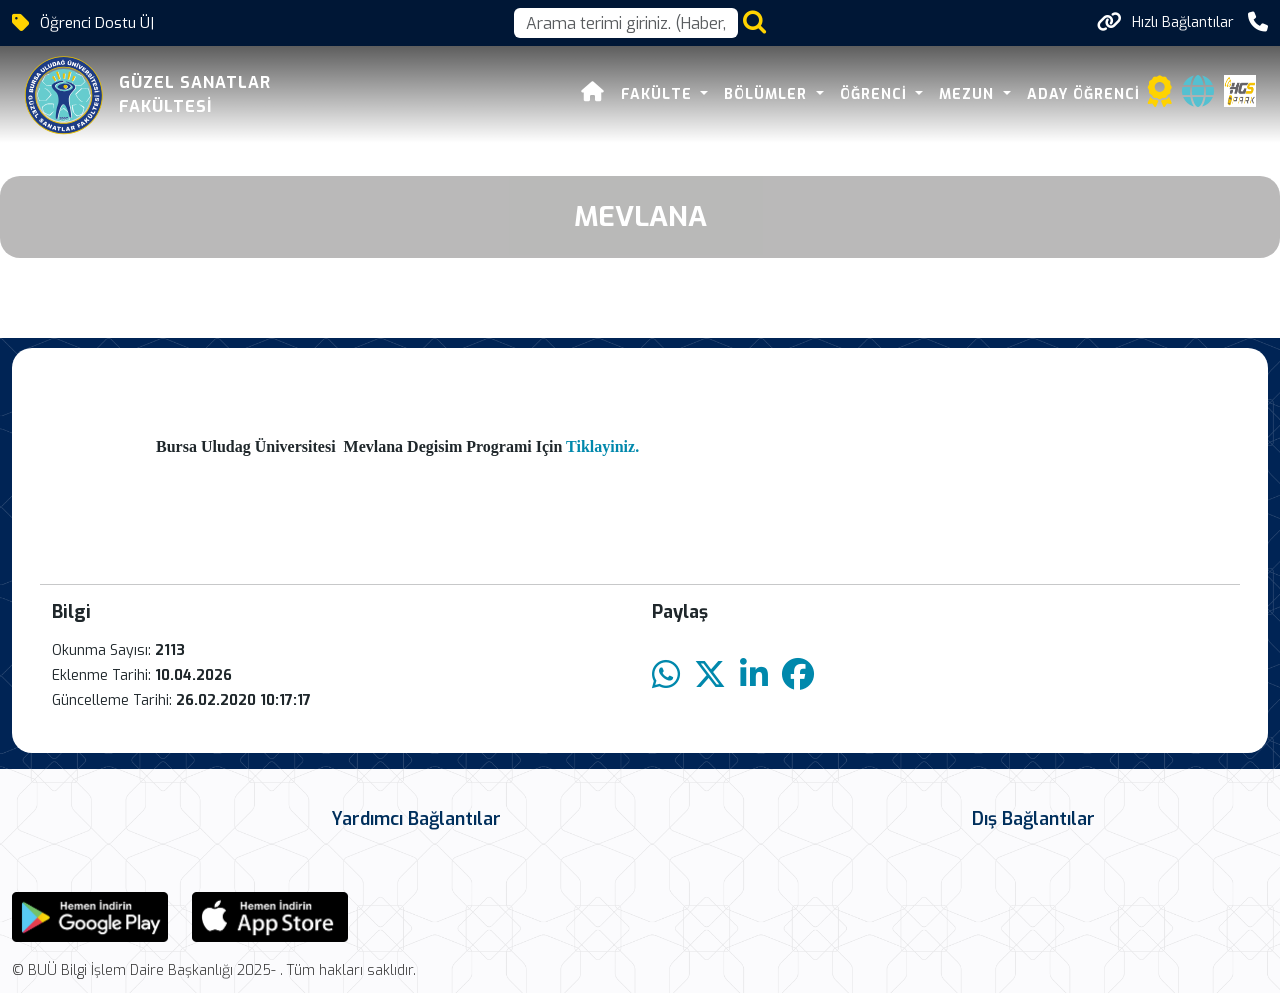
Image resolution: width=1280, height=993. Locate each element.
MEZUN (969, 94)
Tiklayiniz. (604, 446)
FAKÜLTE (659, 94)
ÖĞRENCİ (876, 94)
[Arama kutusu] (626, 23)
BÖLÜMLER (768, 94)
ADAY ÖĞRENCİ (1083, 94)
